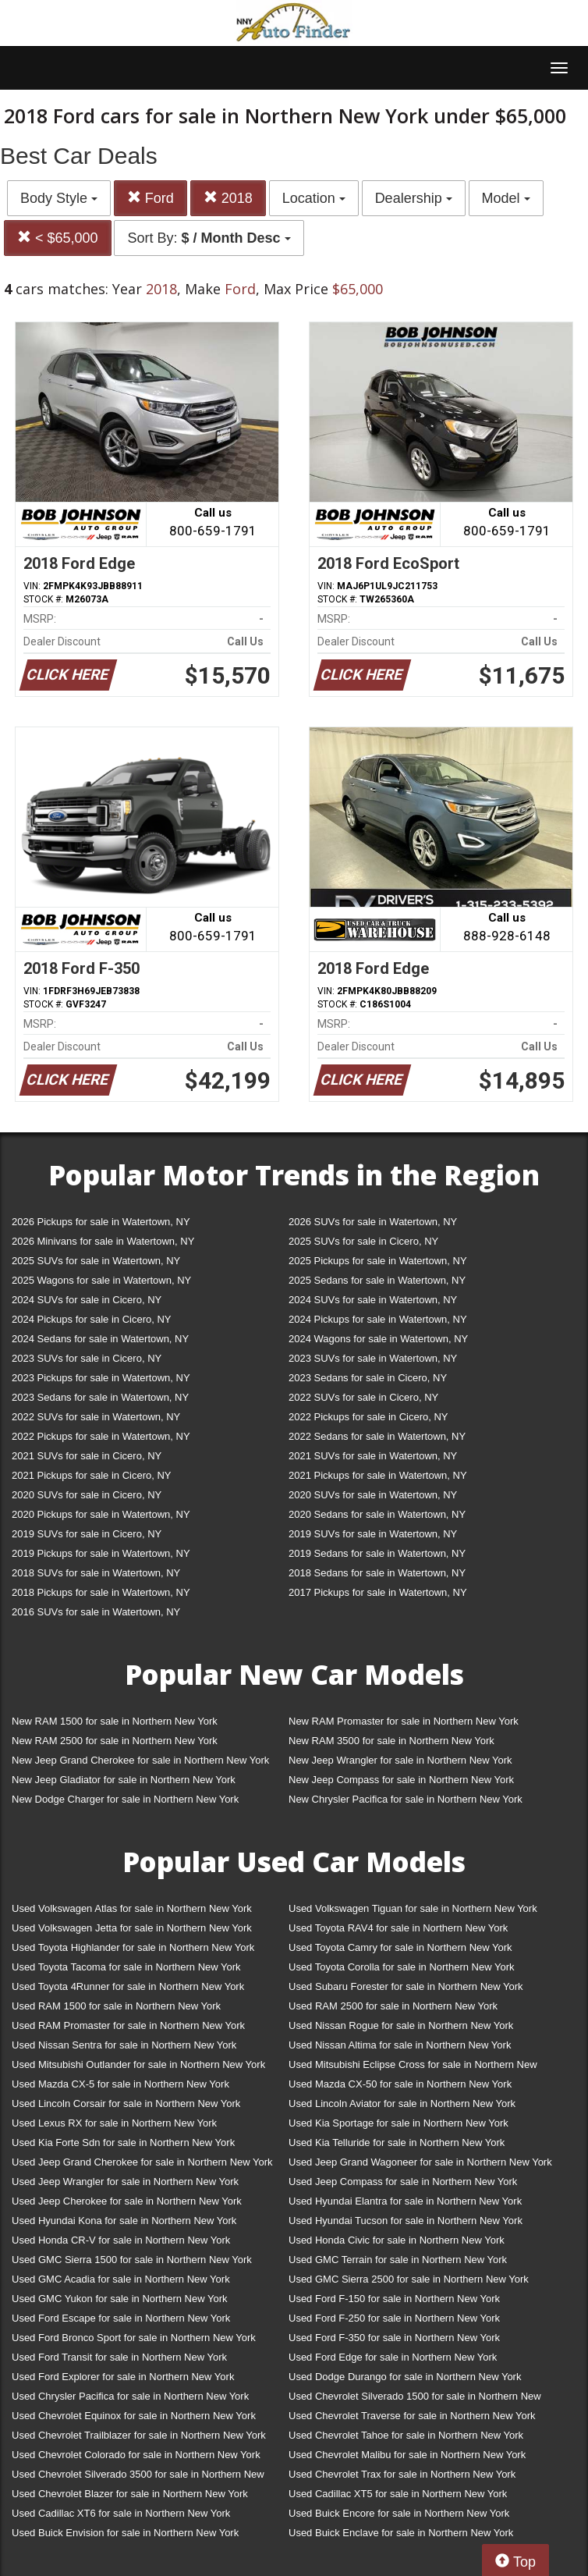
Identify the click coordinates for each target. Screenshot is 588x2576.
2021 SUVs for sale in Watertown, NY (373, 1456)
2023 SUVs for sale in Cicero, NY (86, 1358)
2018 (228, 198)
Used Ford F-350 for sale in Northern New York (394, 2337)
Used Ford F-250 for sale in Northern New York (394, 2318)
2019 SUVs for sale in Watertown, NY (373, 1534)
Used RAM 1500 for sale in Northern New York (116, 2006)
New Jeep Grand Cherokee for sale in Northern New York (140, 1760)
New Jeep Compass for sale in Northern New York (401, 1779)
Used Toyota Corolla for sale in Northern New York (402, 1967)
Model (506, 198)
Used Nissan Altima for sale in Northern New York (400, 2045)
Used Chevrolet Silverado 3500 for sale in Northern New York (138, 2477)
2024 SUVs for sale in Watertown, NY (373, 1300)
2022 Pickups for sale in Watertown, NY (101, 1436)
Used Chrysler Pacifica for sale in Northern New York (130, 2396)
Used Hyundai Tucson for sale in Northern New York (405, 2220)
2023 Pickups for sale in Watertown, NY (101, 1378)
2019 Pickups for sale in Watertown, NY (101, 1553)
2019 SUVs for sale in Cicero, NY (86, 1534)
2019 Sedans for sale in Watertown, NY (377, 1553)
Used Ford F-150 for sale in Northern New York (394, 2298)
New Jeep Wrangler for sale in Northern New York (400, 1760)
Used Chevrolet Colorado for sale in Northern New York (136, 2455)
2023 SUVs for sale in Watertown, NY (373, 1358)
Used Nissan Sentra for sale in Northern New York (124, 2045)
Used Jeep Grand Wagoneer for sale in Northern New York (420, 2162)
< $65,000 (57, 237)
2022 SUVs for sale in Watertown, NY (96, 1417)
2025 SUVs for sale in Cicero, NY (363, 1241)
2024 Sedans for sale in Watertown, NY (100, 1339)
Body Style (58, 198)
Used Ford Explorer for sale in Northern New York (123, 2376)
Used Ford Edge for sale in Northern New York (393, 2357)
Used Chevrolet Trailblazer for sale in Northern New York (139, 2435)
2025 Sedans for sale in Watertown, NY (377, 1280)
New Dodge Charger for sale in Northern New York (125, 1799)
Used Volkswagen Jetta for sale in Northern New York (132, 1928)
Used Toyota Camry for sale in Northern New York (400, 1947)
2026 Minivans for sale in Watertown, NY (103, 1241)
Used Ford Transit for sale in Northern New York (119, 2357)
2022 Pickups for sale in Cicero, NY (368, 1417)
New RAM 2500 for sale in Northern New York (115, 1740)
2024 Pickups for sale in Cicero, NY (91, 1319)
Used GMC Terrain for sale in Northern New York (398, 2259)
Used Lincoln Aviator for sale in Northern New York (402, 2103)
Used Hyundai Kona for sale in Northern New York (124, 2220)
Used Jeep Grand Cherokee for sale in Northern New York (142, 2162)
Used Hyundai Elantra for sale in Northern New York (405, 2201)
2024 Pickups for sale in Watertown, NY (378, 1319)
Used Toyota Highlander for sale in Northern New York (133, 1947)
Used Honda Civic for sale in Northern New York (397, 2240)
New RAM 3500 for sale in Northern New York (391, 1740)
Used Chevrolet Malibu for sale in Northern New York (407, 2455)
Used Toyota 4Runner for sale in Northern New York (128, 1986)
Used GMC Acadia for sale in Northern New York (121, 2279)
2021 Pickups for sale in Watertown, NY (378, 1475)
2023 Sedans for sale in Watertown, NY (100, 1397)
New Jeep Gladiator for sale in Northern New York (124, 1779)
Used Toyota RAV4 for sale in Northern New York (398, 1928)
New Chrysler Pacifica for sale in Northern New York (405, 1799)
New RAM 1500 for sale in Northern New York (115, 1721)
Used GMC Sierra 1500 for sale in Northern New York (132, 2259)
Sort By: (208, 238)
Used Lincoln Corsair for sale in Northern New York (126, 2103)
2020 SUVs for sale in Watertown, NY (373, 1495)
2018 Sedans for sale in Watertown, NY (377, 1573)
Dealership (413, 198)
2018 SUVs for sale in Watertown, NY (96, 1573)
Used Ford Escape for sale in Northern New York (121, 2318)
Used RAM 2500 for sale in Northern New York (393, 2006)
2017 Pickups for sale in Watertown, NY (378, 1592)
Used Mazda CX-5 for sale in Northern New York (120, 2084)
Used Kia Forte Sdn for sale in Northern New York (123, 2142)
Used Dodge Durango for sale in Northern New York (405, 2376)
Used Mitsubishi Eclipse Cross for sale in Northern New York (413, 2068)
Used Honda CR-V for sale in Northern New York (121, 2240)
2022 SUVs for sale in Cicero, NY (363, 1397)
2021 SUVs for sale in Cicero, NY (86, 1456)
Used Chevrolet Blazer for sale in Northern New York (130, 2494)
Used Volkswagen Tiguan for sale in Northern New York (413, 1908)
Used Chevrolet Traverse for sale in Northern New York (412, 2415)
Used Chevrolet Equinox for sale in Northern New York (134, 2415)
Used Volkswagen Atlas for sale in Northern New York (132, 1908)
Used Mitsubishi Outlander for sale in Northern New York (138, 2064)
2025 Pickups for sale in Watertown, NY (378, 1261)
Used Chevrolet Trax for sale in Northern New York (402, 2474)
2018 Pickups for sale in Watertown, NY (101, 1592)
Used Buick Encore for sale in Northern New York (399, 2513)
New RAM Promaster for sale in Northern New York (404, 1721)
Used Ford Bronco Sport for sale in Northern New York (134, 2337)
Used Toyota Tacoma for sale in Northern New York (126, 1967)
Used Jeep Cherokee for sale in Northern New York (127, 2201)
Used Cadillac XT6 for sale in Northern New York (121, 2513)
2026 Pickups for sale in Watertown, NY (101, 1222)
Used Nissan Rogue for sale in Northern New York (401, 2025)
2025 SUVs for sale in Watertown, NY (96, 1261)
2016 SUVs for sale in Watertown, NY (96, 1612)
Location (313, 198)
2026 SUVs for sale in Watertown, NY (373, 1222)
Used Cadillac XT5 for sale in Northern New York (398, 2494)
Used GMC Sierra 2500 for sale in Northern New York (409, 2279)
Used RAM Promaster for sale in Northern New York (128, 2025)
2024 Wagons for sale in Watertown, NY (378, 1339)
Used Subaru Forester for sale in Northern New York (406, 1986)
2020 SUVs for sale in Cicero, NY (86, 1495)
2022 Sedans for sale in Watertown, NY (377, 1436)
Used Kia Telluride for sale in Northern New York (397, 2142)
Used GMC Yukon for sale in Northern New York (120, 2298)
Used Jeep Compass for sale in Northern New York (403, 2181)
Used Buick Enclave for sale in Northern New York (401, 2533)
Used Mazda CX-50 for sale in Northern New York (400, 2084)
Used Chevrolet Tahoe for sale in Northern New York (406, 2435)
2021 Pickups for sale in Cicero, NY (91, 1475)
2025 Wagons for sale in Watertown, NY (101, 1280)
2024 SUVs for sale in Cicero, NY (86, 1300)
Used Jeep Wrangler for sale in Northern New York (125, 2181)
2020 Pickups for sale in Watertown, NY (101, 1514)
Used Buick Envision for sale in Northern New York (125, 2533)
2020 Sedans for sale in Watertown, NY (377, 1514)
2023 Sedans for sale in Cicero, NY (368, 1378)
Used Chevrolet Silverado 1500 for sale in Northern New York (415, 2399)
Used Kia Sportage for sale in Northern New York (398, 2123)
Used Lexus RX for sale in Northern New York (114, 2123)
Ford (150, 198)
